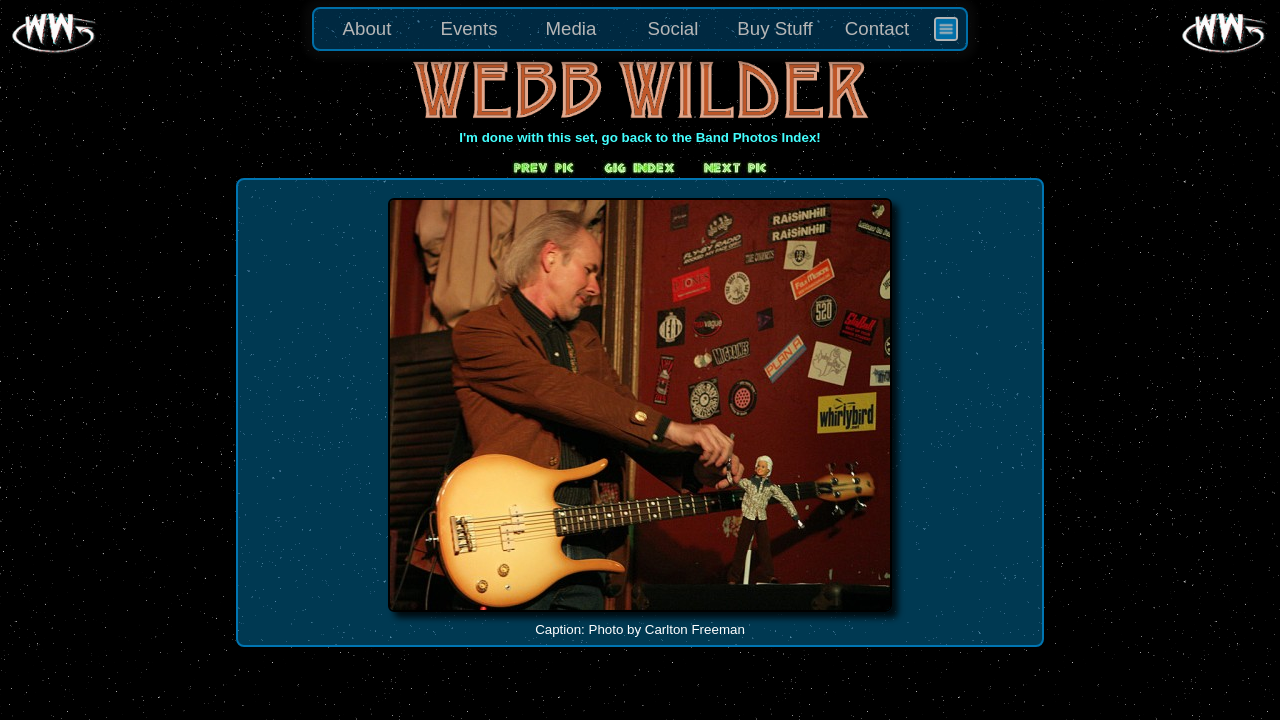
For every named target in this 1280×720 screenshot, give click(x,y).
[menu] (640, 29)
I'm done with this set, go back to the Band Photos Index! (640, 137)
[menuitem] (946, 29)
